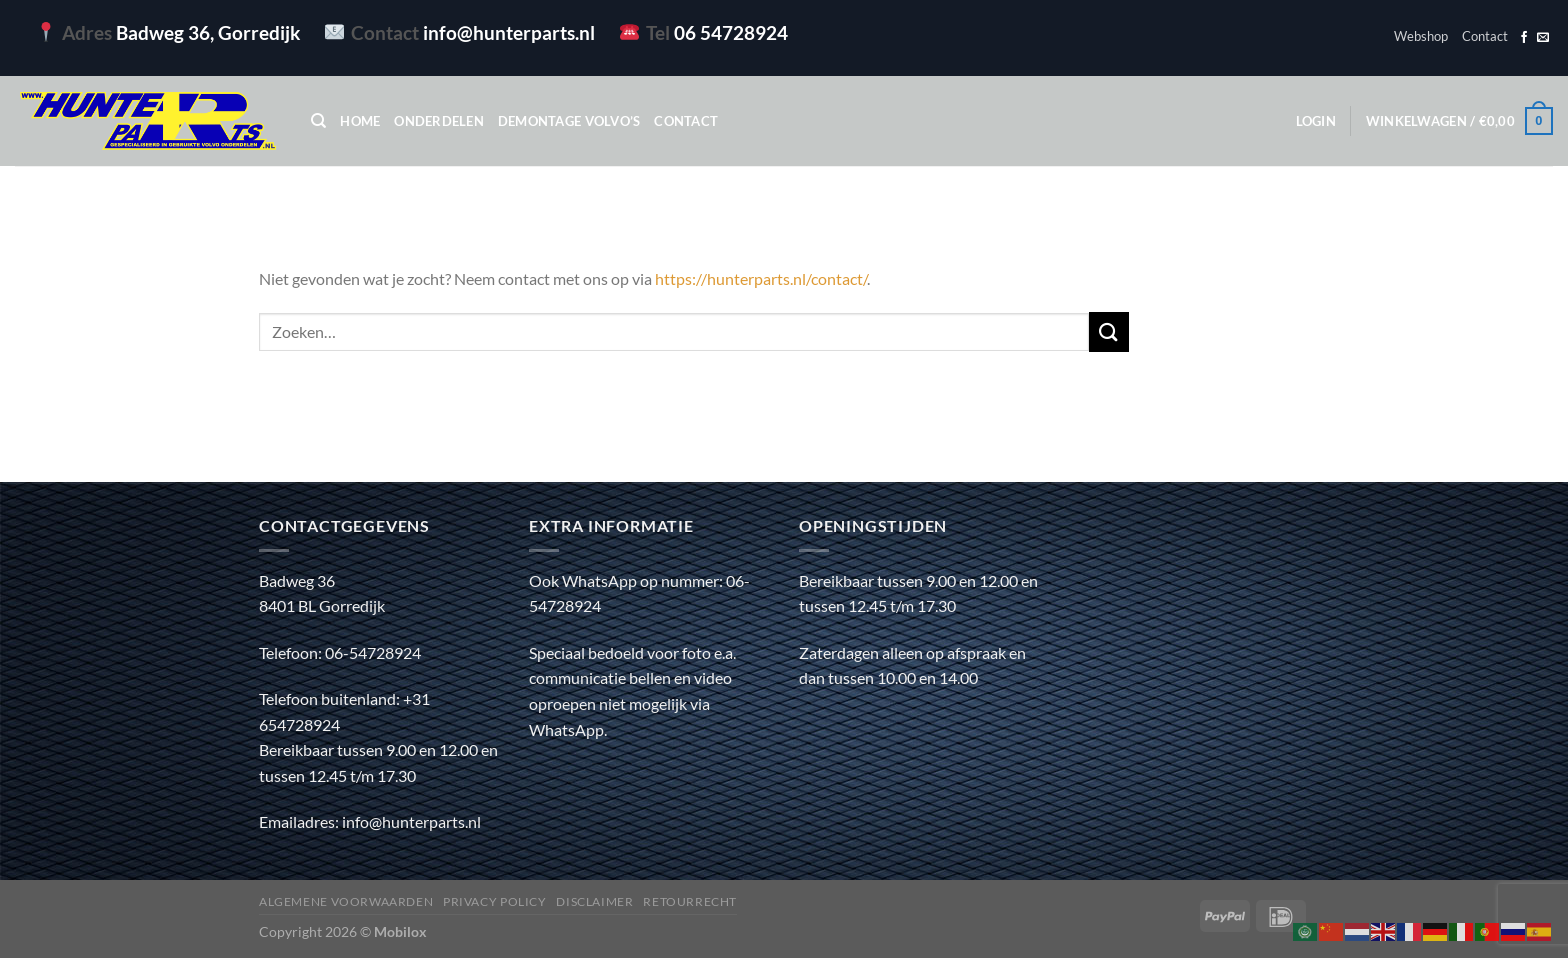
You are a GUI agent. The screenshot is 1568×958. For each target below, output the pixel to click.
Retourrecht (690, 901)
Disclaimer (594, 901)
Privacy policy (495, 901)
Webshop (1421, 36)
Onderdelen (439, 121)
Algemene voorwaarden (346, 901)
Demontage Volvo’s (569, 121)
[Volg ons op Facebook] (1524, 38)
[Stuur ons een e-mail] (1543, 38)
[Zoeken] (318, 121)
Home (360, 121)
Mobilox (400, 931)
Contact (1485, 36)
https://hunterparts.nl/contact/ (761, 278)
